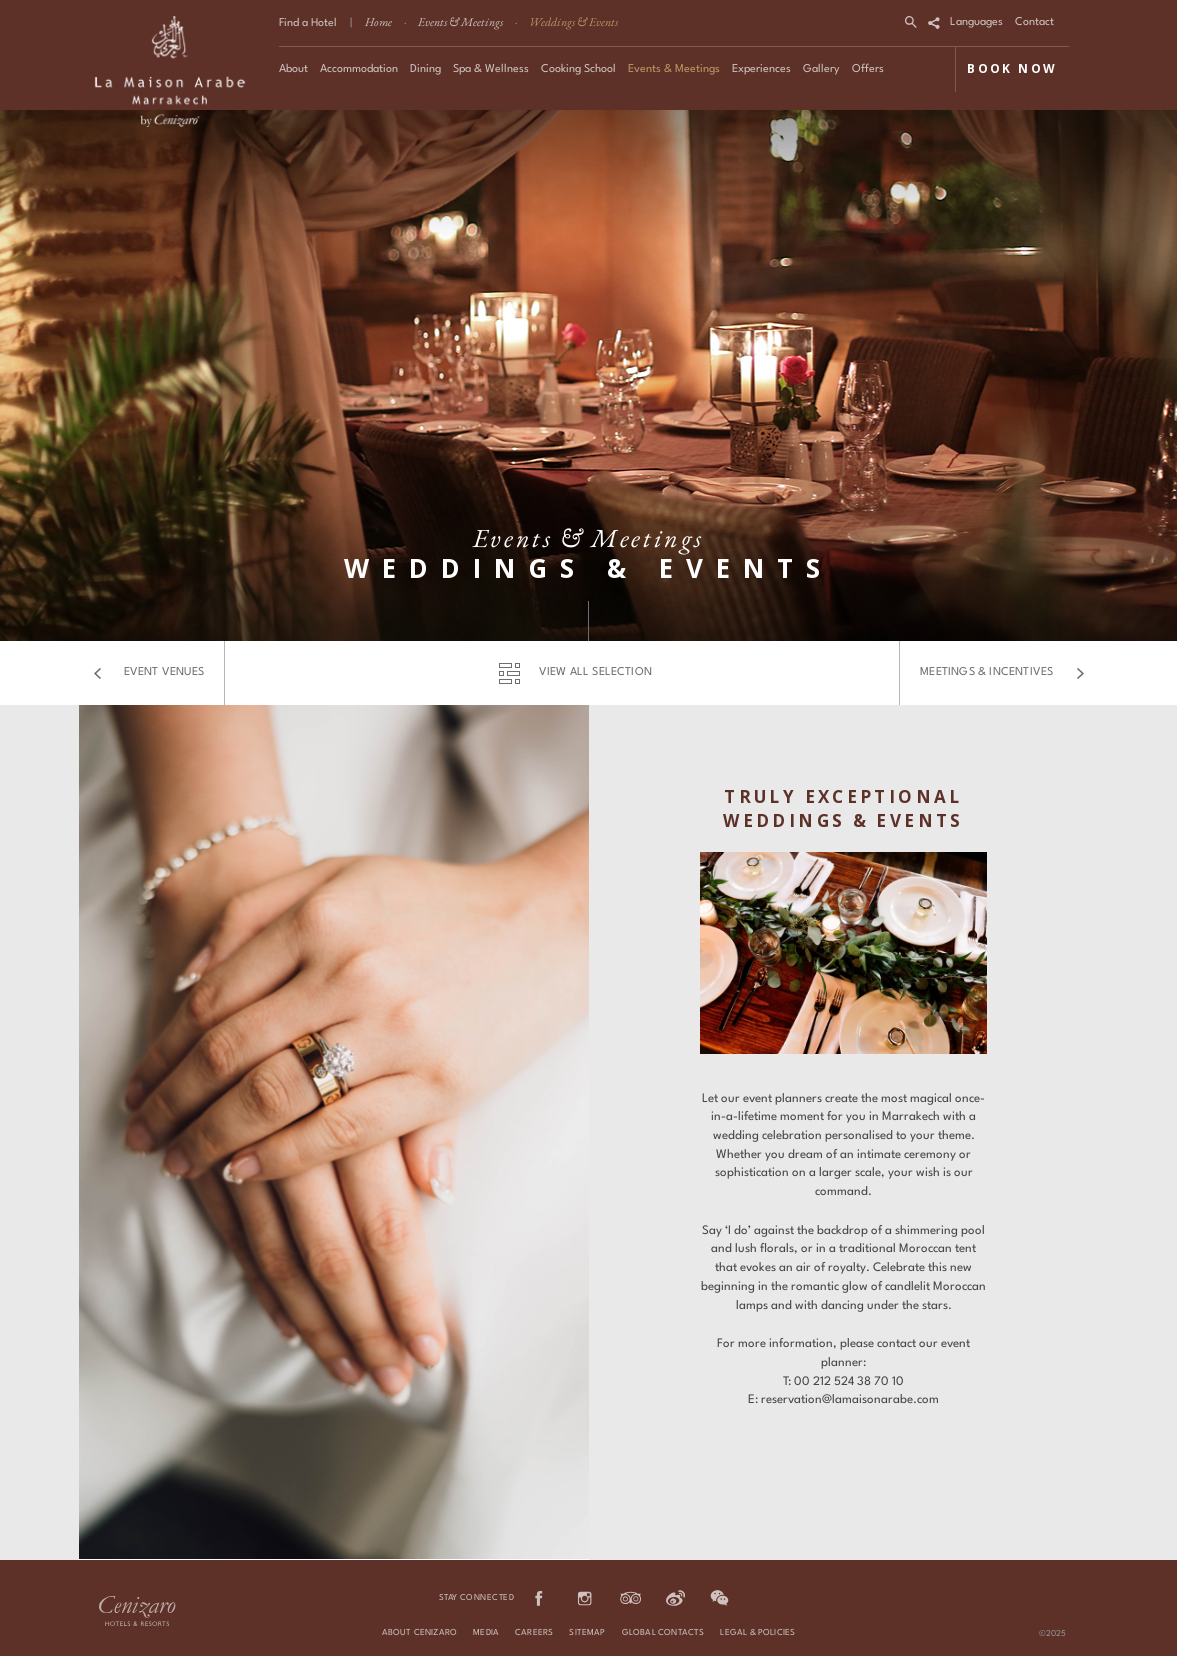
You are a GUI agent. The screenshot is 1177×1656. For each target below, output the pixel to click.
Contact (1034, 22)
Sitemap (587, 1633)
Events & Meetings (460, 22)
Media (486, 1633)
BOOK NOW (1012, 68)
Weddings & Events (573, 22)
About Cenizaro (420, 1633)
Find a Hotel (308, 23)
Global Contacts (663, 1633)
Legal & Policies (757, 1633)
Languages (976, 22)
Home (378, 22)
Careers (534, 1633)
